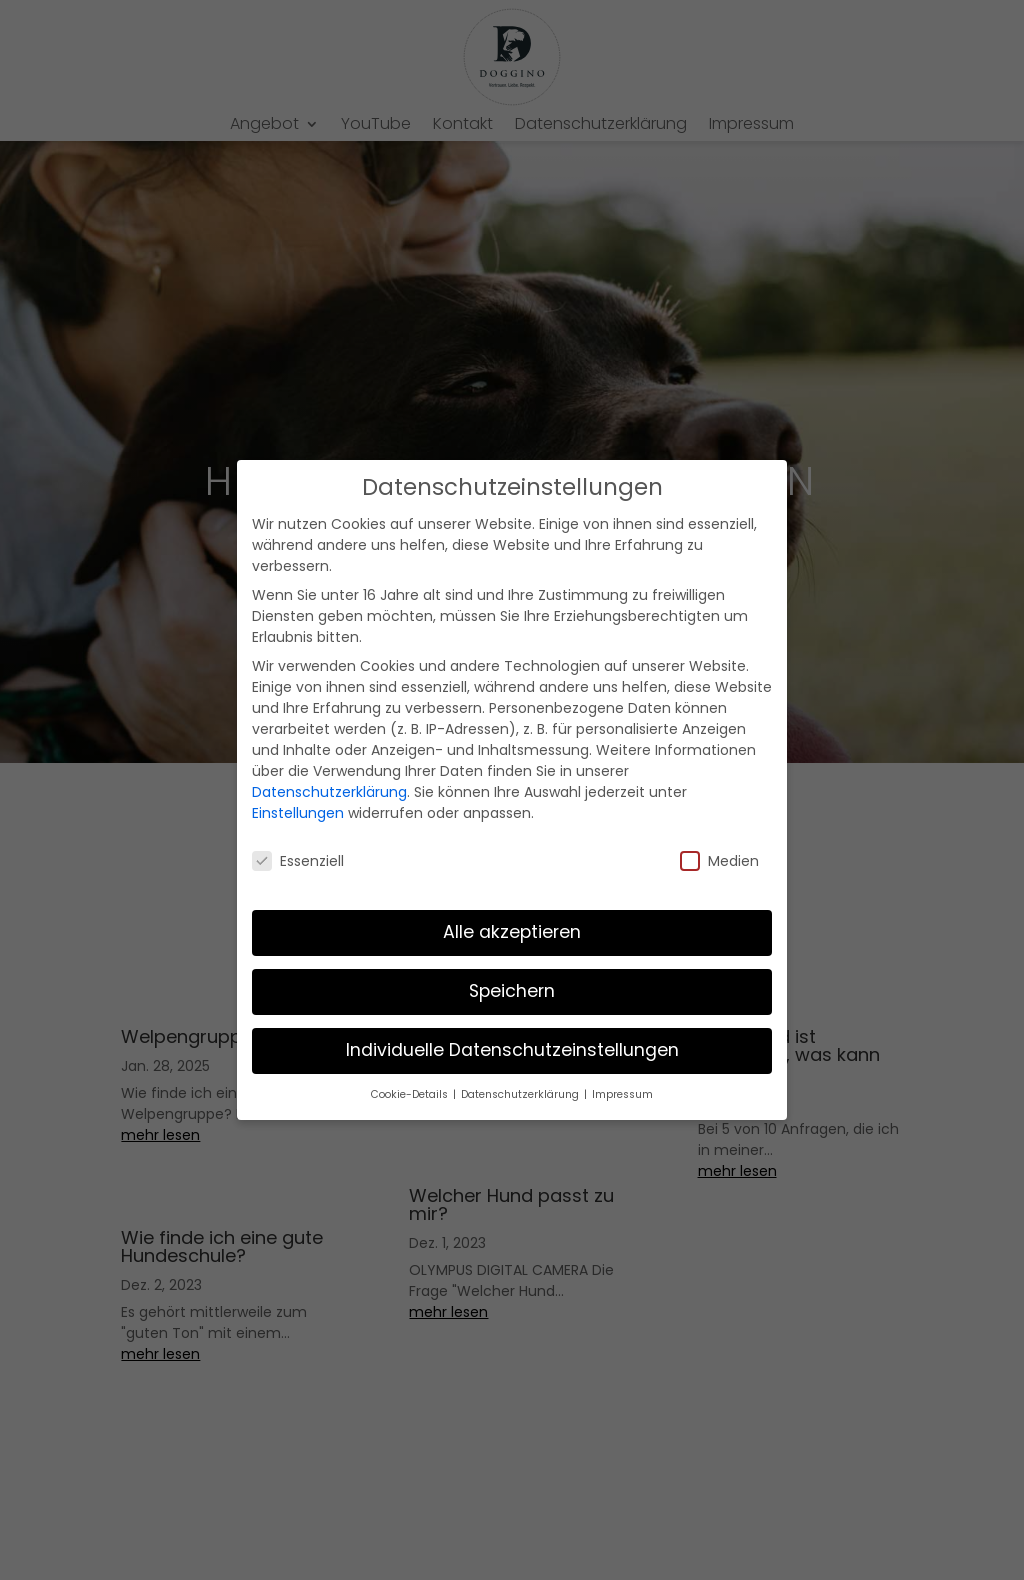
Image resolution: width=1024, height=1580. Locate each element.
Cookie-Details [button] (411, 1094)
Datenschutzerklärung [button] (521, 1094)
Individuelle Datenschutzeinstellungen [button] (512, 1050)
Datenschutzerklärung (329, 792)
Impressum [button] (622, 1094)
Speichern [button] (512, 991)
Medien (719, 861)
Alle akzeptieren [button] (512, 932)
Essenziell (298, 861)
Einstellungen (298, 813)
